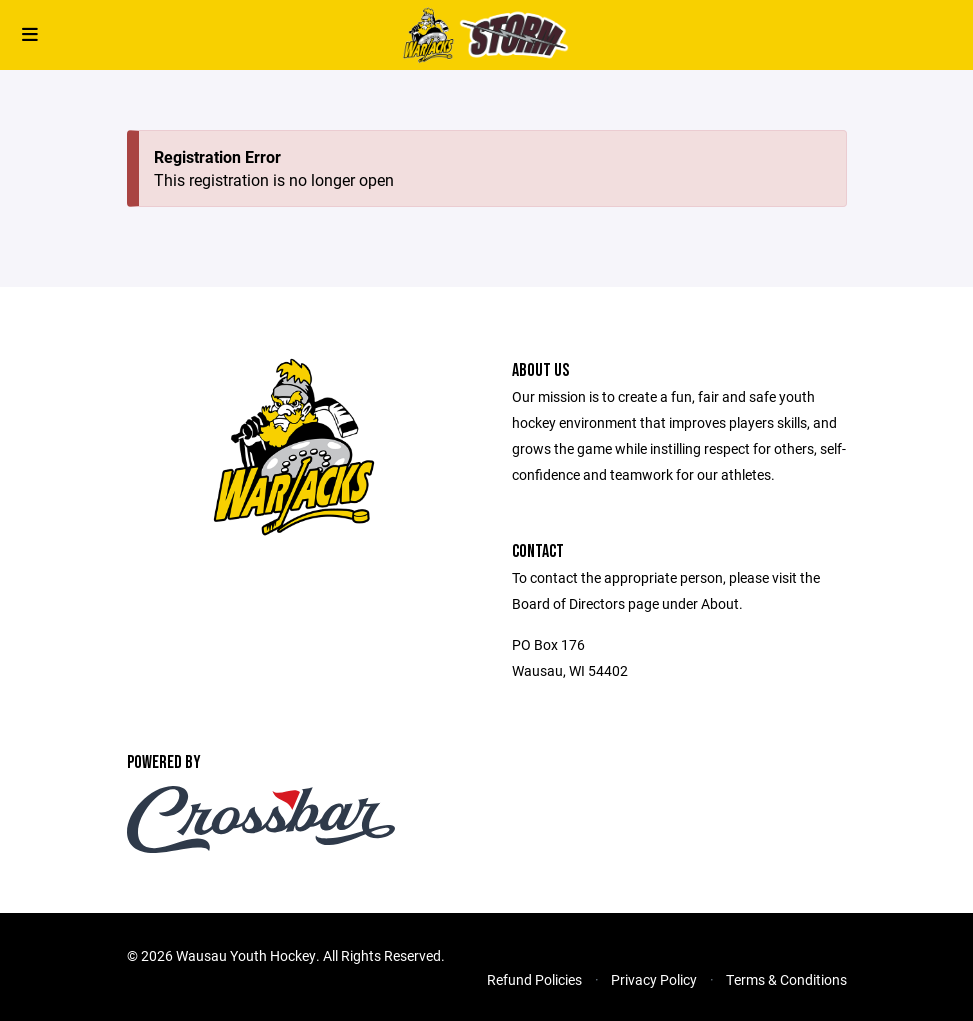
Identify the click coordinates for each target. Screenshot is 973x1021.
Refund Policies (534, 979)
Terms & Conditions (786, 979)
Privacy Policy (654, 979)
